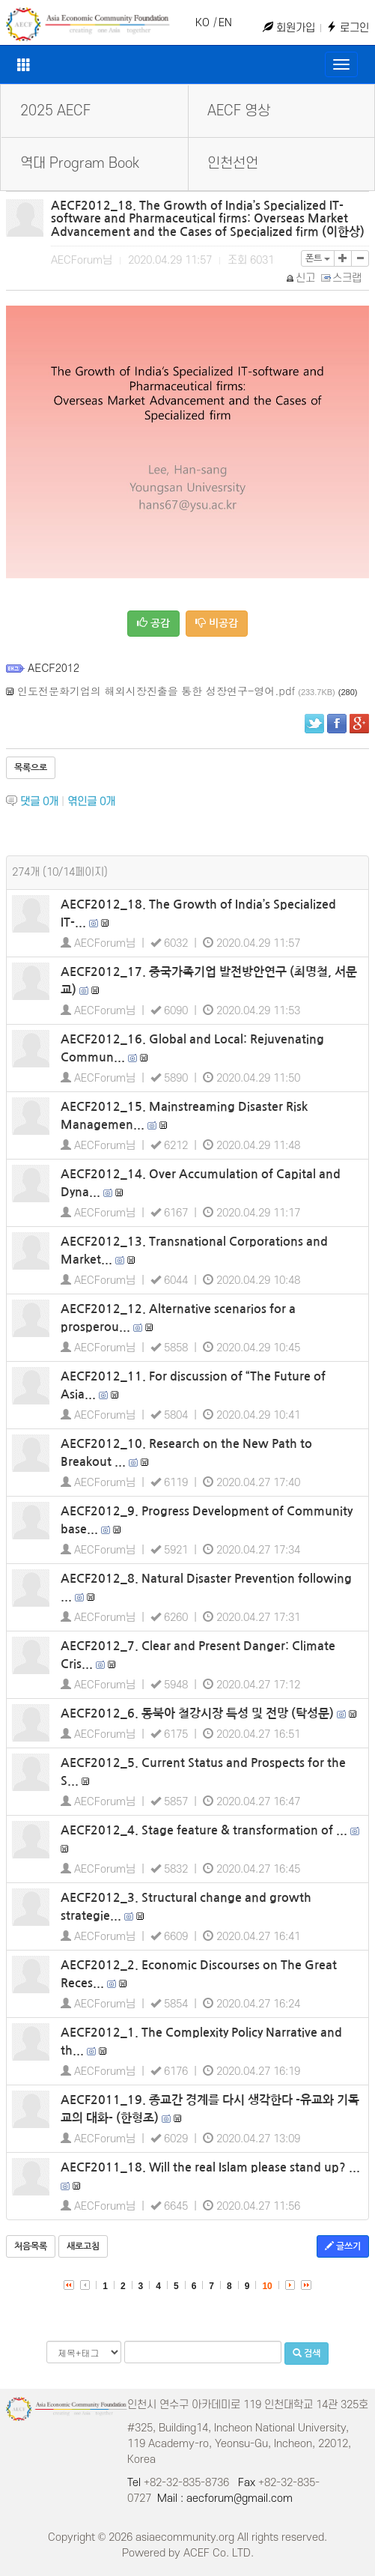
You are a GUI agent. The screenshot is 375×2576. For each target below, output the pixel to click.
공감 (153, 622)
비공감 (216, 622)
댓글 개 (39, 801)
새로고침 (83, 2246)
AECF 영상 (238, 111)
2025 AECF (55, 111)
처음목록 (30, 2246)
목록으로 (30, 767)
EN (225, 22)
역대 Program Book (79, 164)
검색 (306, 2353)
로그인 (347, 28)
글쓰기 (343, 2246)
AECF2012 (53, 667)
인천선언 (232, 164)
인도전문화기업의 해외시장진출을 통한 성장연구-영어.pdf (156, 690)
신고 (301, 278)
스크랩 (342, 278)
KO (202, 22)
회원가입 (289, 28)
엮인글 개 (91, 801)
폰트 (317, 258)
